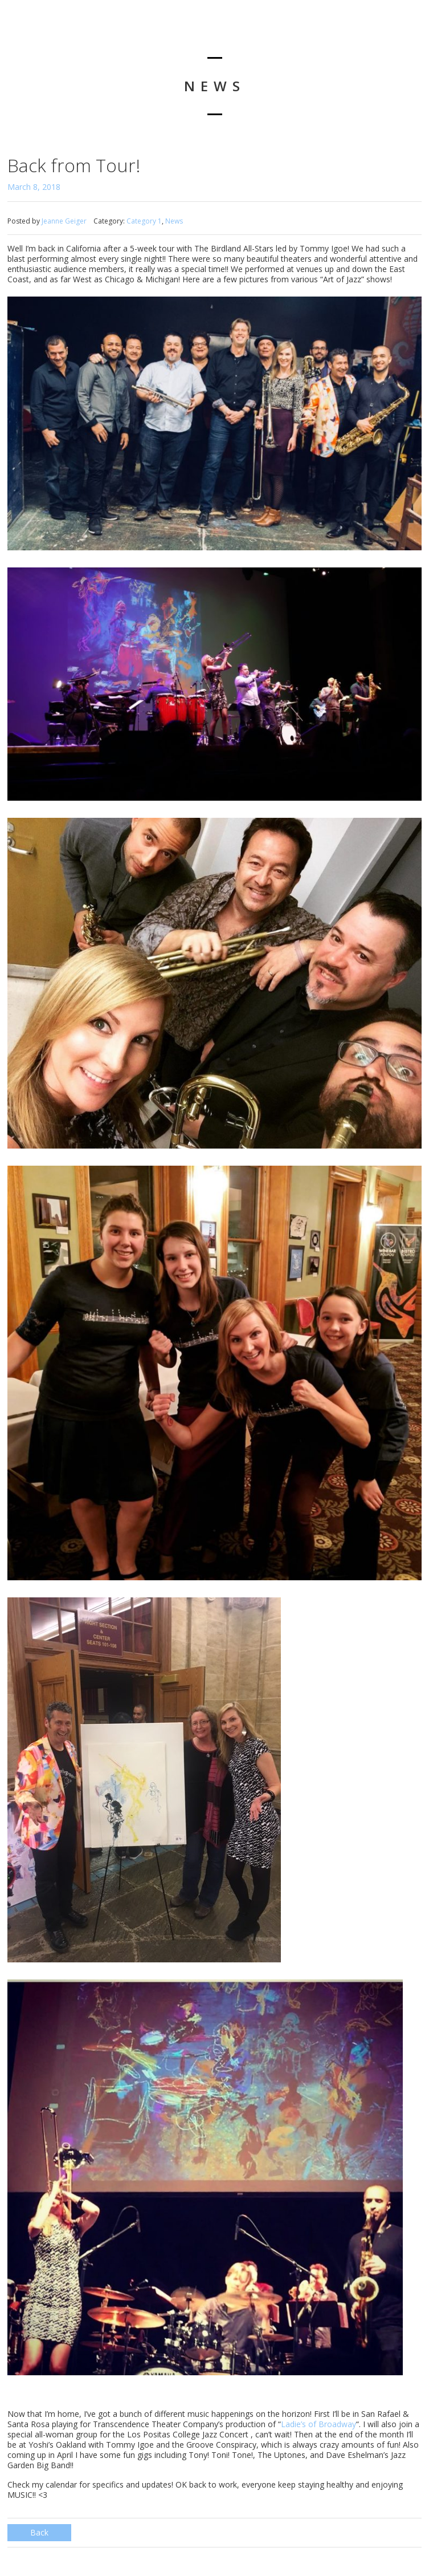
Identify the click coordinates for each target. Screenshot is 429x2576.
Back (39, 2532)
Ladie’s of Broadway (318, 2424)
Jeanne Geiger (64, 221)
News (174, 221)
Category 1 (144, 221)
